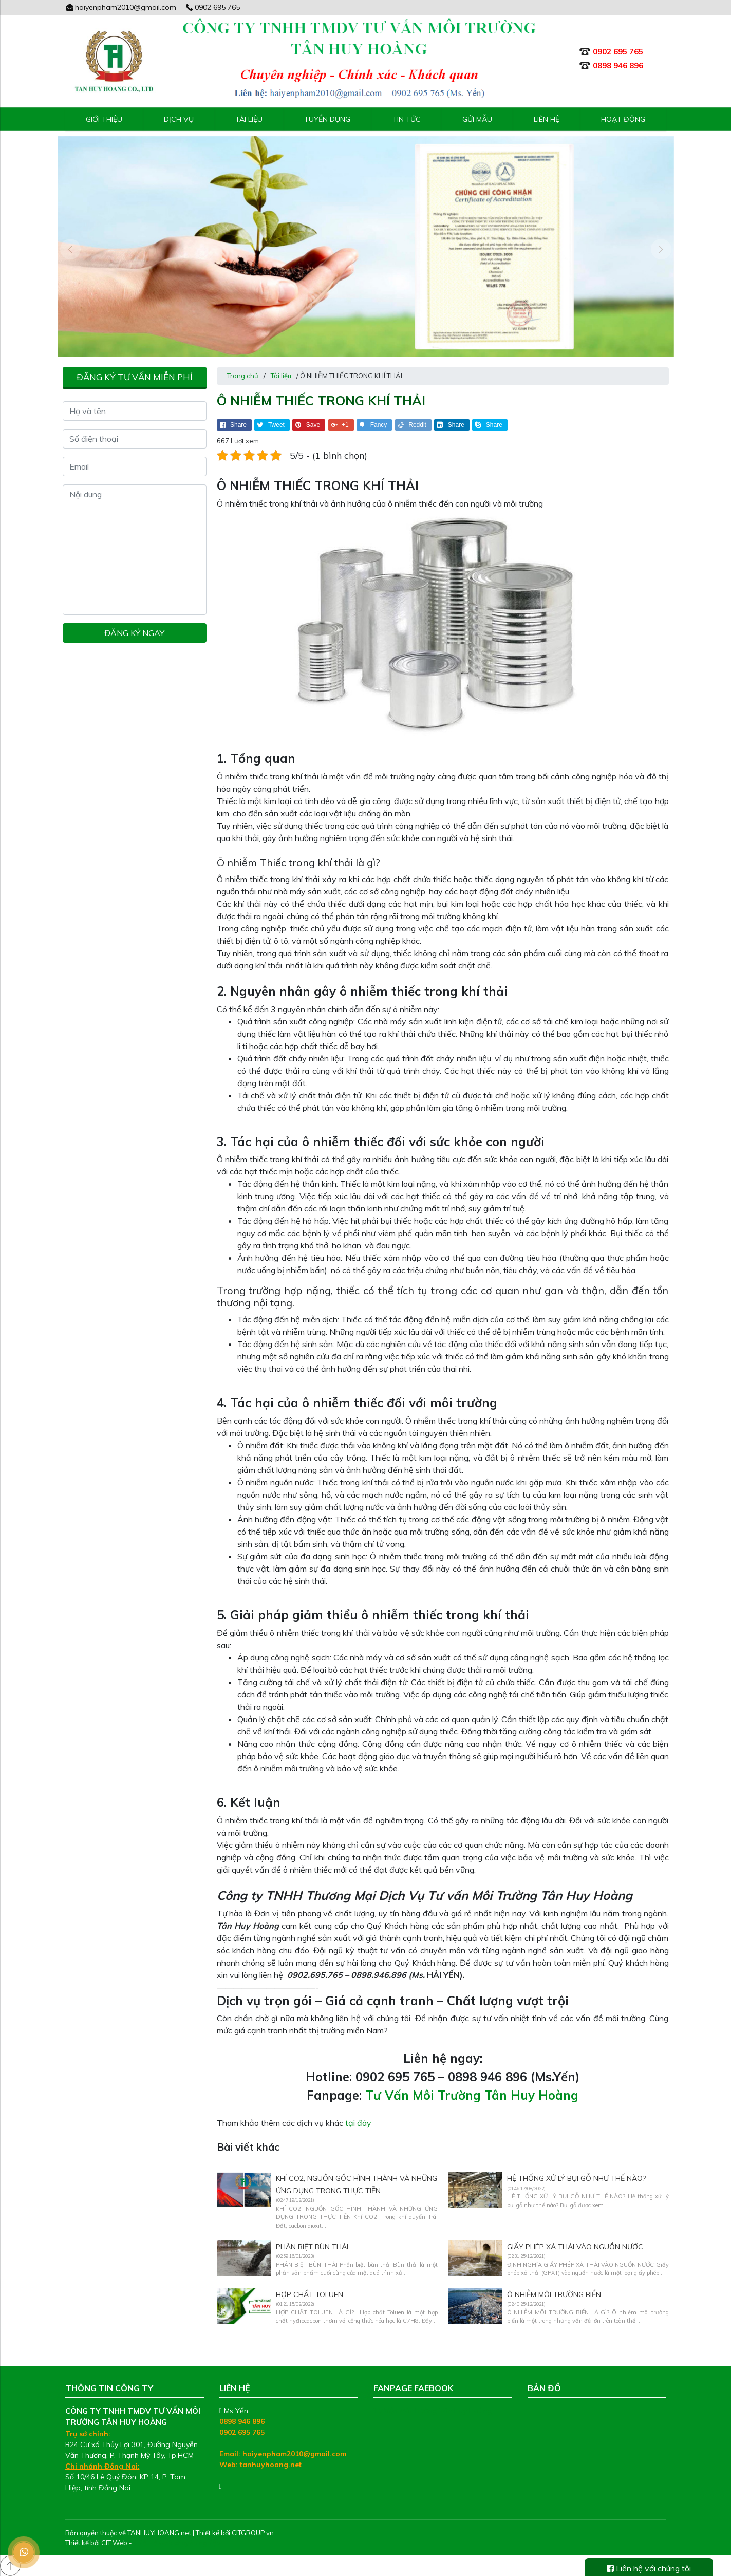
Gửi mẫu (477, 119)
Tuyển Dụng (327, 119)
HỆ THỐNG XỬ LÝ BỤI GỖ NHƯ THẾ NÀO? (576, 2178)
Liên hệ (546, 119)
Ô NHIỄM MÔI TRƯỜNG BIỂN (554, 2294)
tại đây (358, 2123)
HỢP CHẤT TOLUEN (309, 2294)
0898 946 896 (242, 2421)
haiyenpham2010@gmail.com (121, 7)
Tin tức (406, 119)
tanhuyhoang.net (271, 2464)
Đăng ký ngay (134, 633)
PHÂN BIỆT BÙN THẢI (312, 2246)
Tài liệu (249, 119)
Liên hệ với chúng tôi (649, 2568)
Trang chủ (242, 375)
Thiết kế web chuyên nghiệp (177, 2542)
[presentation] (70, 249)
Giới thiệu (104, 119)
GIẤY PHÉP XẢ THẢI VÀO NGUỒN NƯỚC (575, 2246)
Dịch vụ (179, 119)
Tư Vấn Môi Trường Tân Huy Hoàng (471, 2095)
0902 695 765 (212, 7)
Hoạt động (623, 119)
